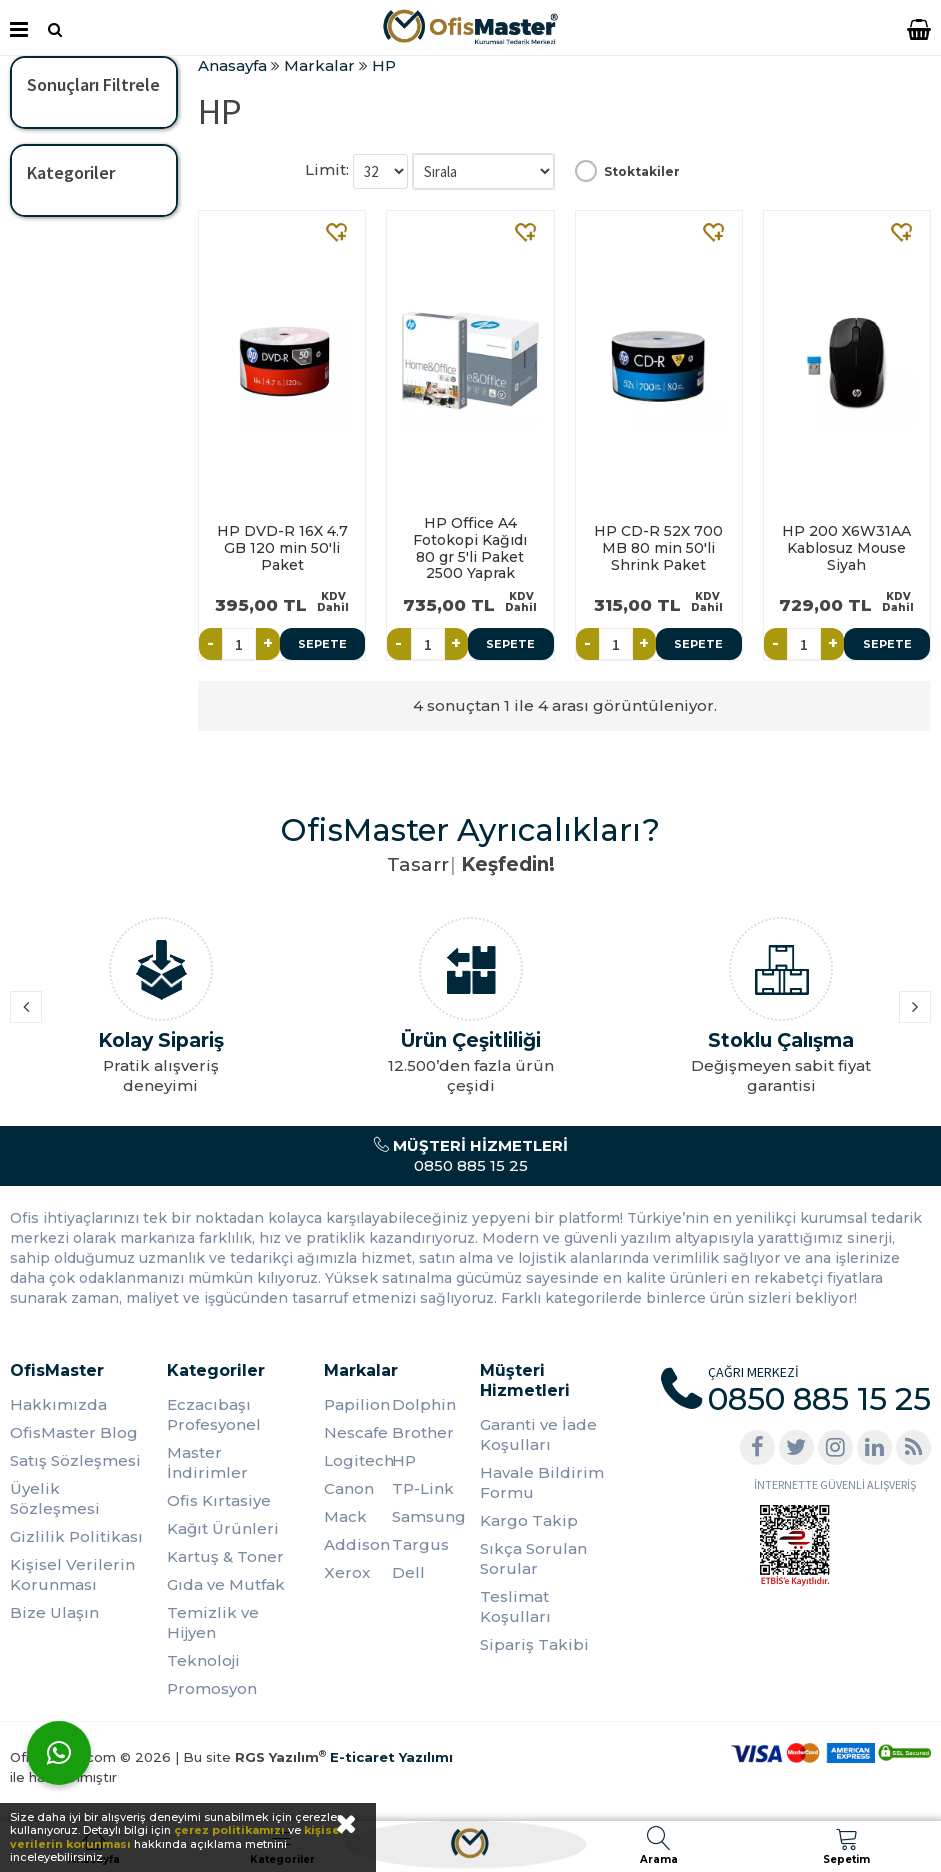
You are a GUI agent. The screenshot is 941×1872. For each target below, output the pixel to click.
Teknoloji (203, 1660)
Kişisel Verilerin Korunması (72, 1574)
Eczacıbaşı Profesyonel (214, 1414)
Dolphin (424, 1404)
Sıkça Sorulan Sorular (533, 1558)
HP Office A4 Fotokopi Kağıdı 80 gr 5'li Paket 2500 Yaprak (470, 548)
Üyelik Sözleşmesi (55, 1498)
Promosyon (212, 1688)
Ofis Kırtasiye (219, 1500)
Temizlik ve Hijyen (213, 1622)
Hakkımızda (58, 1404)
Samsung (426, 1516)
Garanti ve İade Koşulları (538, 1434)
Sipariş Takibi (534, 1644)
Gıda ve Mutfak (226, 1584)
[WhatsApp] (59, 1753)
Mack (345, 1516)
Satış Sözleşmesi (75, 1460)
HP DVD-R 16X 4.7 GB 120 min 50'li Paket (282, 548)
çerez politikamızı (229, 1830)
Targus (420, 1544)
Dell (408, 1572)
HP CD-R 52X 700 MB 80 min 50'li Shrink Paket (658, 548)
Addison (357, 1544)
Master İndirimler (207, 1462)
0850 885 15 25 (470, 1155)
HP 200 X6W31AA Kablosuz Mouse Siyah (846, 548)
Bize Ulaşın (54, 1612)
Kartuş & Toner (225, 1556)
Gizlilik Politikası (76, 1536)
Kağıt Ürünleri (223, 1528)
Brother (423, 1432)
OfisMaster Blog (74, 1432)
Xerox (347, 1572)
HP (404, 1460)
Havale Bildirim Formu (542, 1482)
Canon (349, 1488)
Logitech (358, 1460)
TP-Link (423, 1488)
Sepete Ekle (322, 648)
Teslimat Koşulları (515, 1606)
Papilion (357, 1404)
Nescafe (356, 1432)
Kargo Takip (529, 1520)
